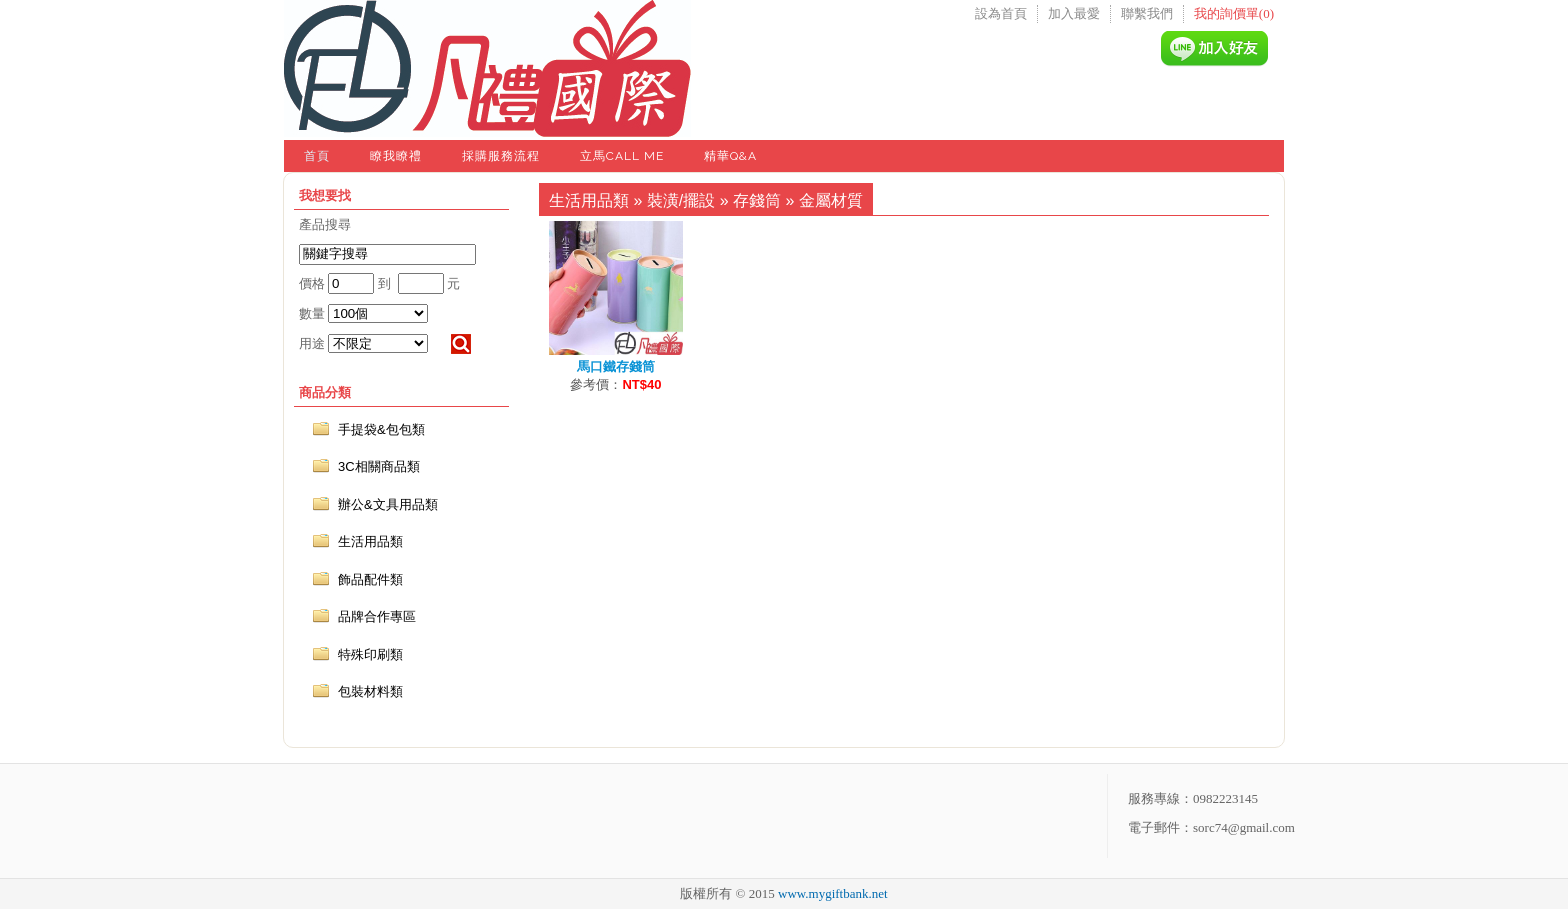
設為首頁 (1001, 13)
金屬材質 (831, 200)
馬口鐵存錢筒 (616, 366)
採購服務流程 (501, 156)
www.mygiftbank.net (833, 893)
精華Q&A (730, 156)
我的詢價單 (1234, 13)
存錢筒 (757, 200)
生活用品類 (589, 200)
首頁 (317, 156)
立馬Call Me (622, 156)
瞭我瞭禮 (396, 156)
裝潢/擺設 (681, 200)
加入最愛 (1074, 13)
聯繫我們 (1147, 13)
